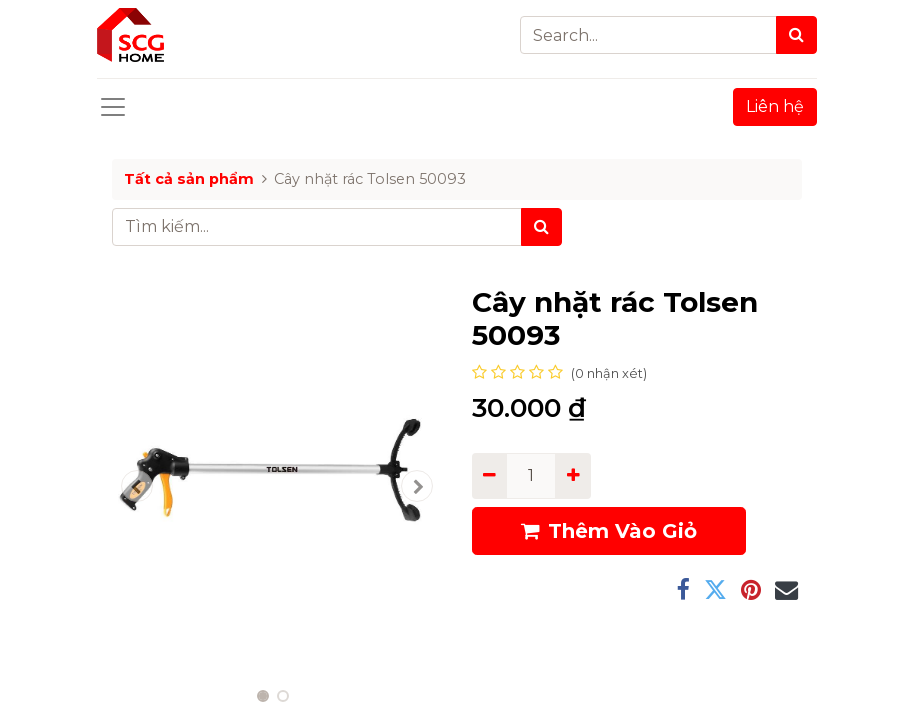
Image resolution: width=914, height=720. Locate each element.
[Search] (796, 35)
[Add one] (572, 476)
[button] (137, 486)
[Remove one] (489, 476)
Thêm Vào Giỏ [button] (609, 531)
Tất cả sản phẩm (189, 179)
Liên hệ (775, 106)
